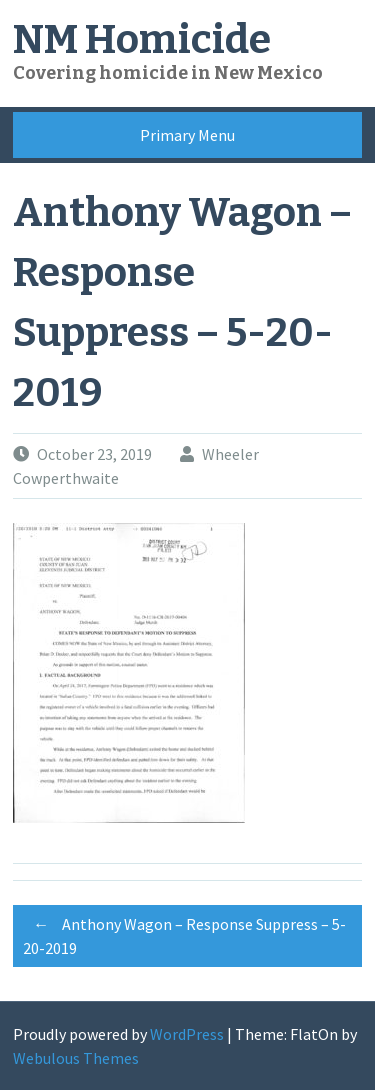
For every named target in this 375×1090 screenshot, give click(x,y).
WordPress (187, 1034)
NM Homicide (142, 40)
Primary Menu (187, 135)
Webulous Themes (76, 1058)
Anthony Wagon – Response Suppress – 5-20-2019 (184, 933)
